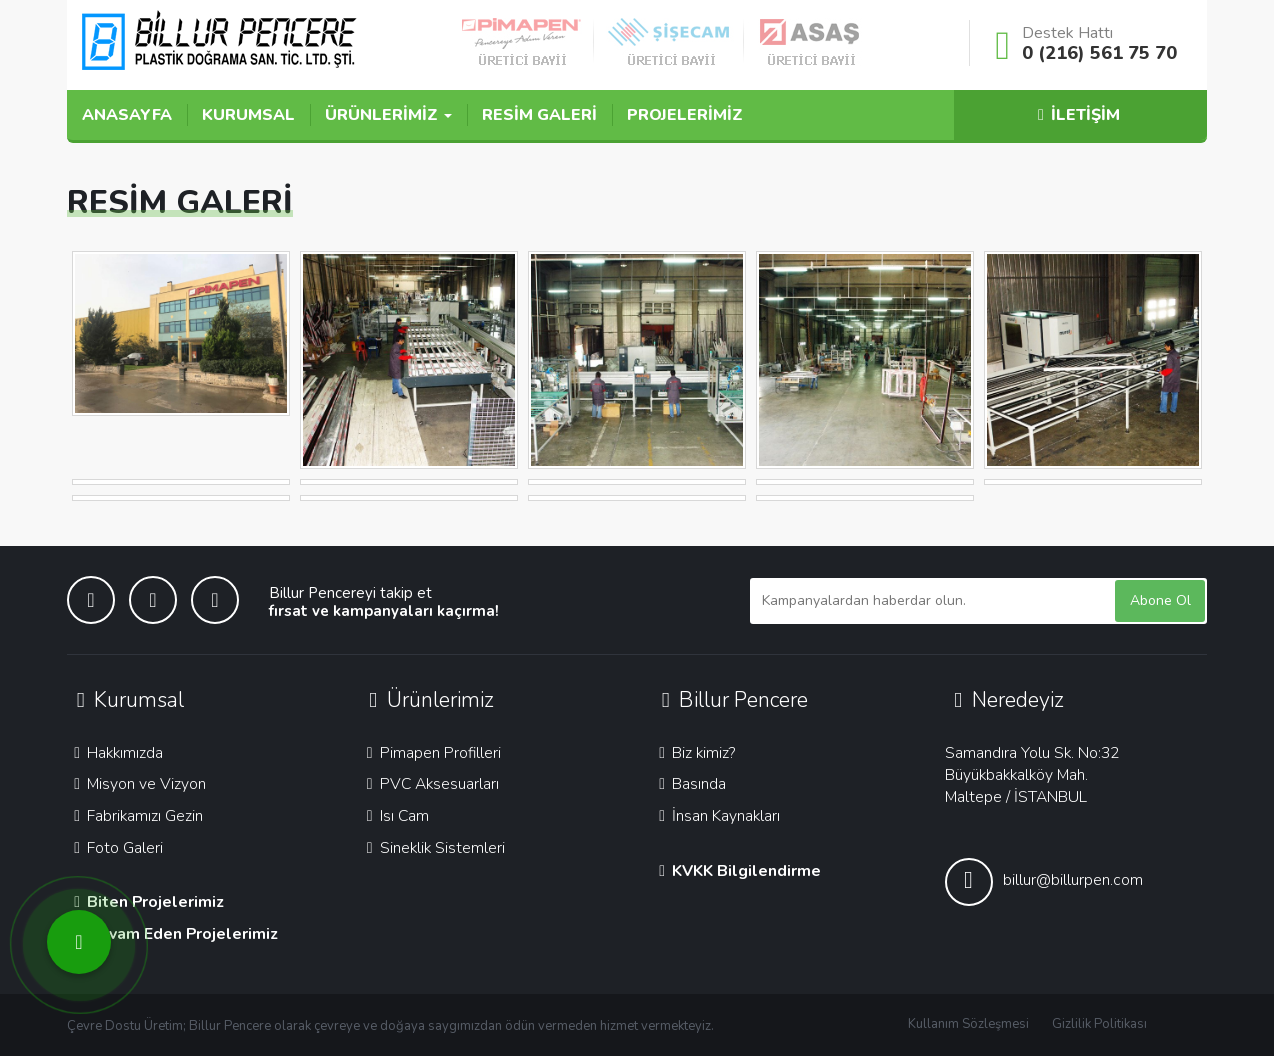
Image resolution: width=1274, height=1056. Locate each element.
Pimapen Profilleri (430, 753)
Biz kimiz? (693, 753)
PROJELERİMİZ (685, 115)
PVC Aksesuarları (429, 784)
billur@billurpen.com (1044, 882)
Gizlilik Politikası (1099, 1024)
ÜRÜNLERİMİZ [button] (388, 115)
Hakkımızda (115, 753)
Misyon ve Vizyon (136, 784)
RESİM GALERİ (539, 115)
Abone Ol (1160, 600)
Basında (689, 784)
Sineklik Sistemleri (432, 848)
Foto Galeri (115, 848)
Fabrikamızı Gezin (135, 816)
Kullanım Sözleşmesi (968, 1024)
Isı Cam (394, 816)
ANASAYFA (127, 115)
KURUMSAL (248, 115)
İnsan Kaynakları (716, 816)
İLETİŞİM (1076, 115)
